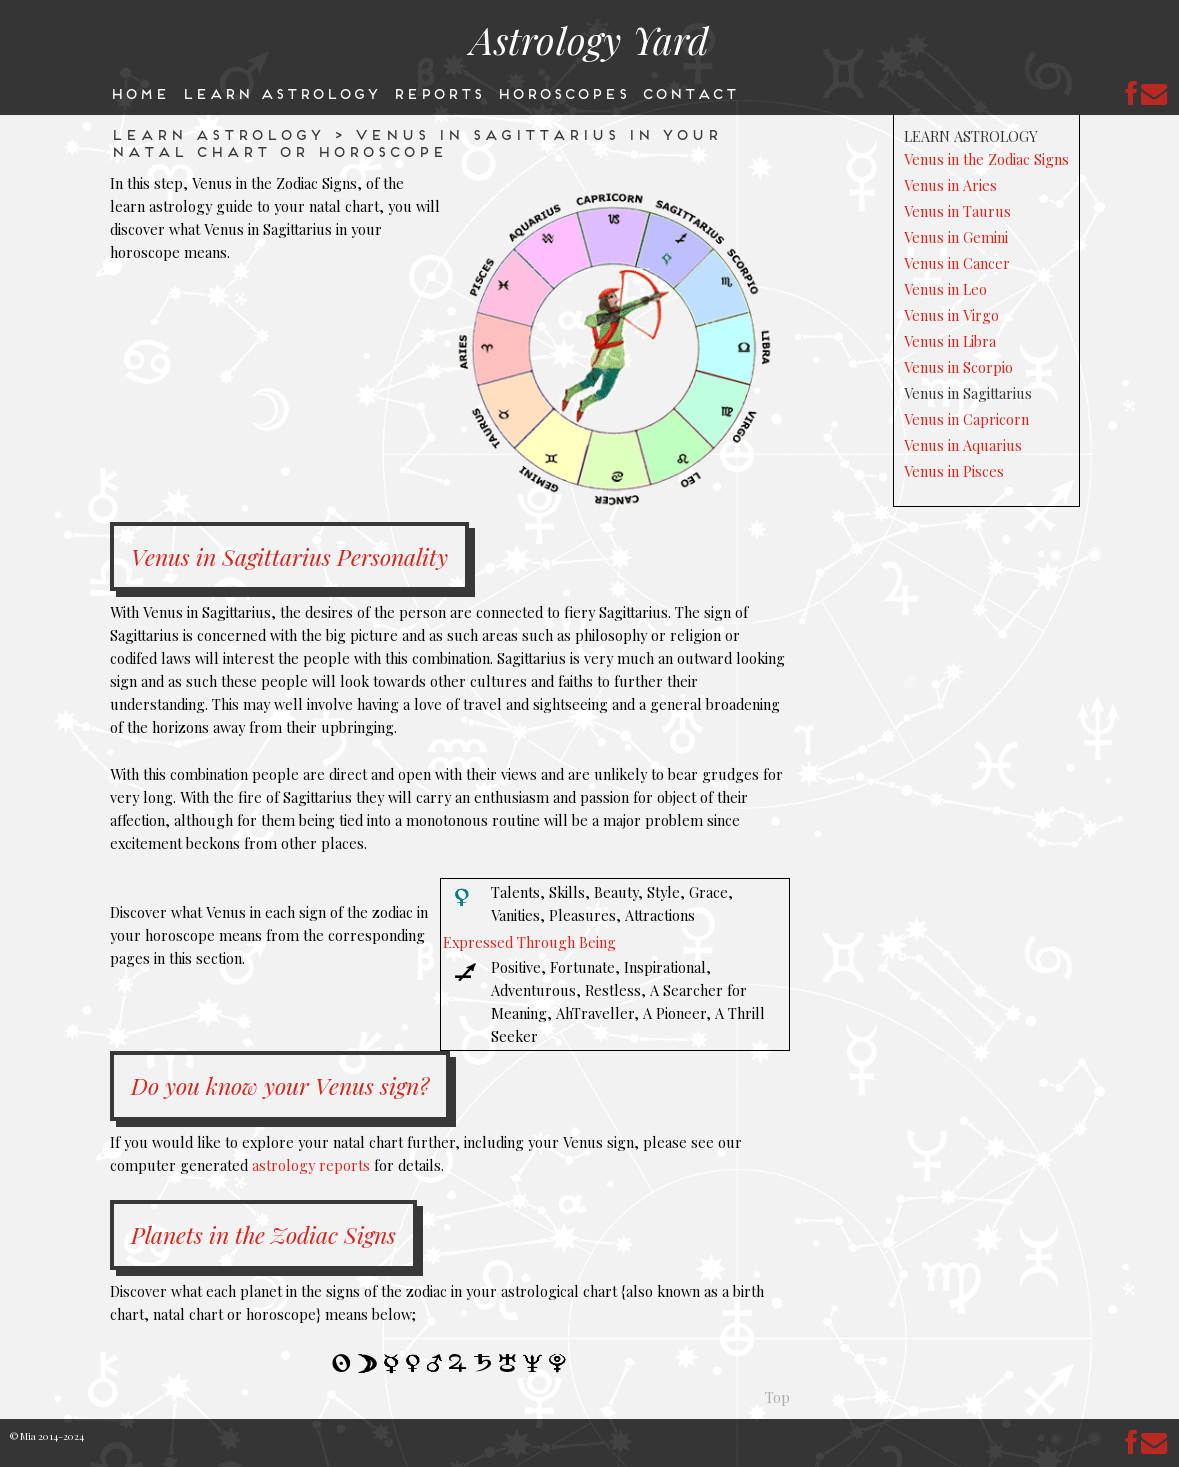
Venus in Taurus (957, 211)
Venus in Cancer (957, 263)
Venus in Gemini (956, 237)
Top (777, 1397)
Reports (437, 92)
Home (138, 92)
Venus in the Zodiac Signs (986, 159)
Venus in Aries (950, 185)
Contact (689, 92)
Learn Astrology (280, 92)
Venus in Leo (945, 289)
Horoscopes (562, 92)
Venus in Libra (950, 341)
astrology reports (311, 1165)
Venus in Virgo (951, 315)
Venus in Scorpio (958, 367)
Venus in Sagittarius (968, 393)
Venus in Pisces (954, 471)
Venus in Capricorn (966, 419)
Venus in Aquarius (963, 445)
